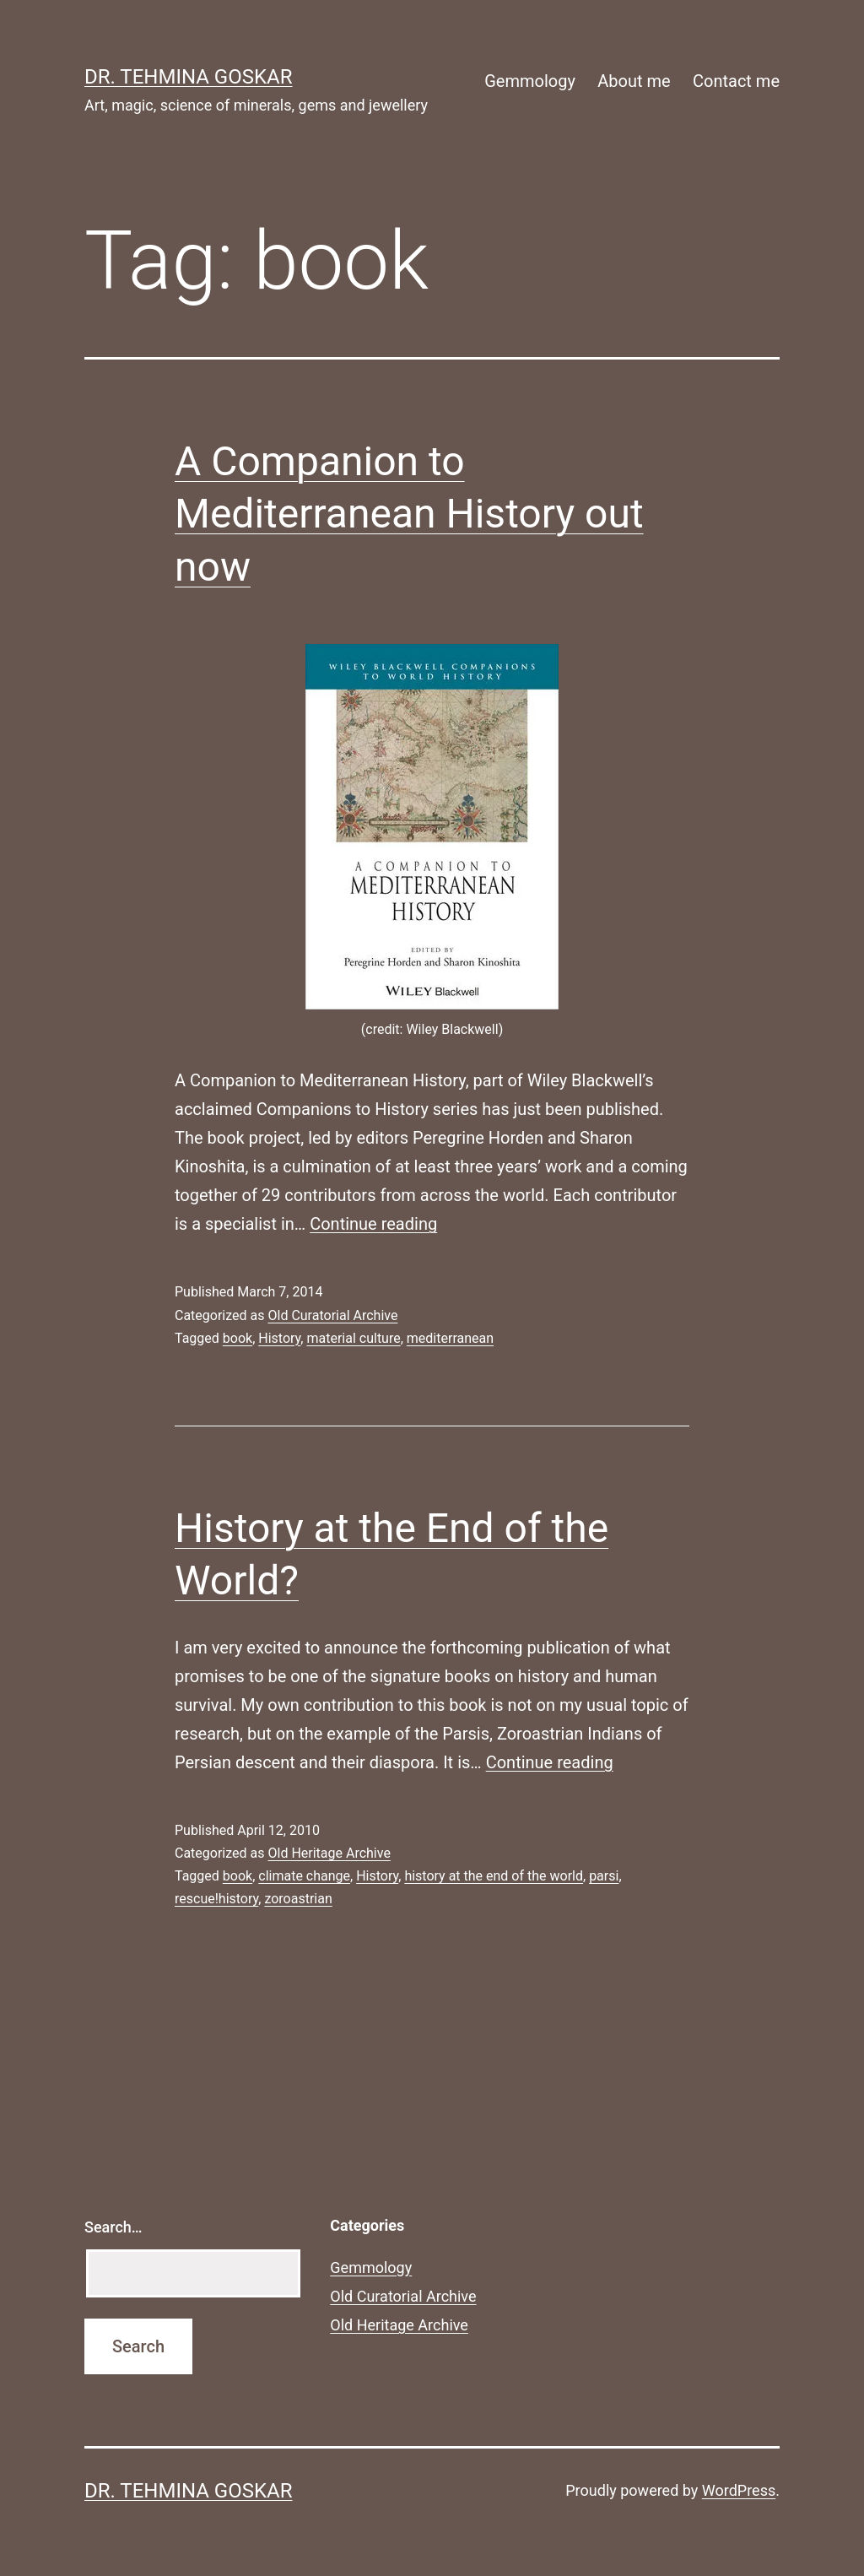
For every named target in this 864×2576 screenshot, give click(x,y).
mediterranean (450, 1338)
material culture (353, 1338)
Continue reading (373, 1224)
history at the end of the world (493, 1876)
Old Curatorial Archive (332, 1315)
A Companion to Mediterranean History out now (409, 514)
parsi (603, 1876)
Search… (113, 2227)
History (279, 1338)
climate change (304, 1876)
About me (633, 81)
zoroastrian (298, 1899)
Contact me (736, 81)
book (237, 1338)
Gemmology (529, 81)
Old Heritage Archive (328, 1853)
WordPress (738, 2490)
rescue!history (216, 1899)
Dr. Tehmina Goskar (188, 77)
